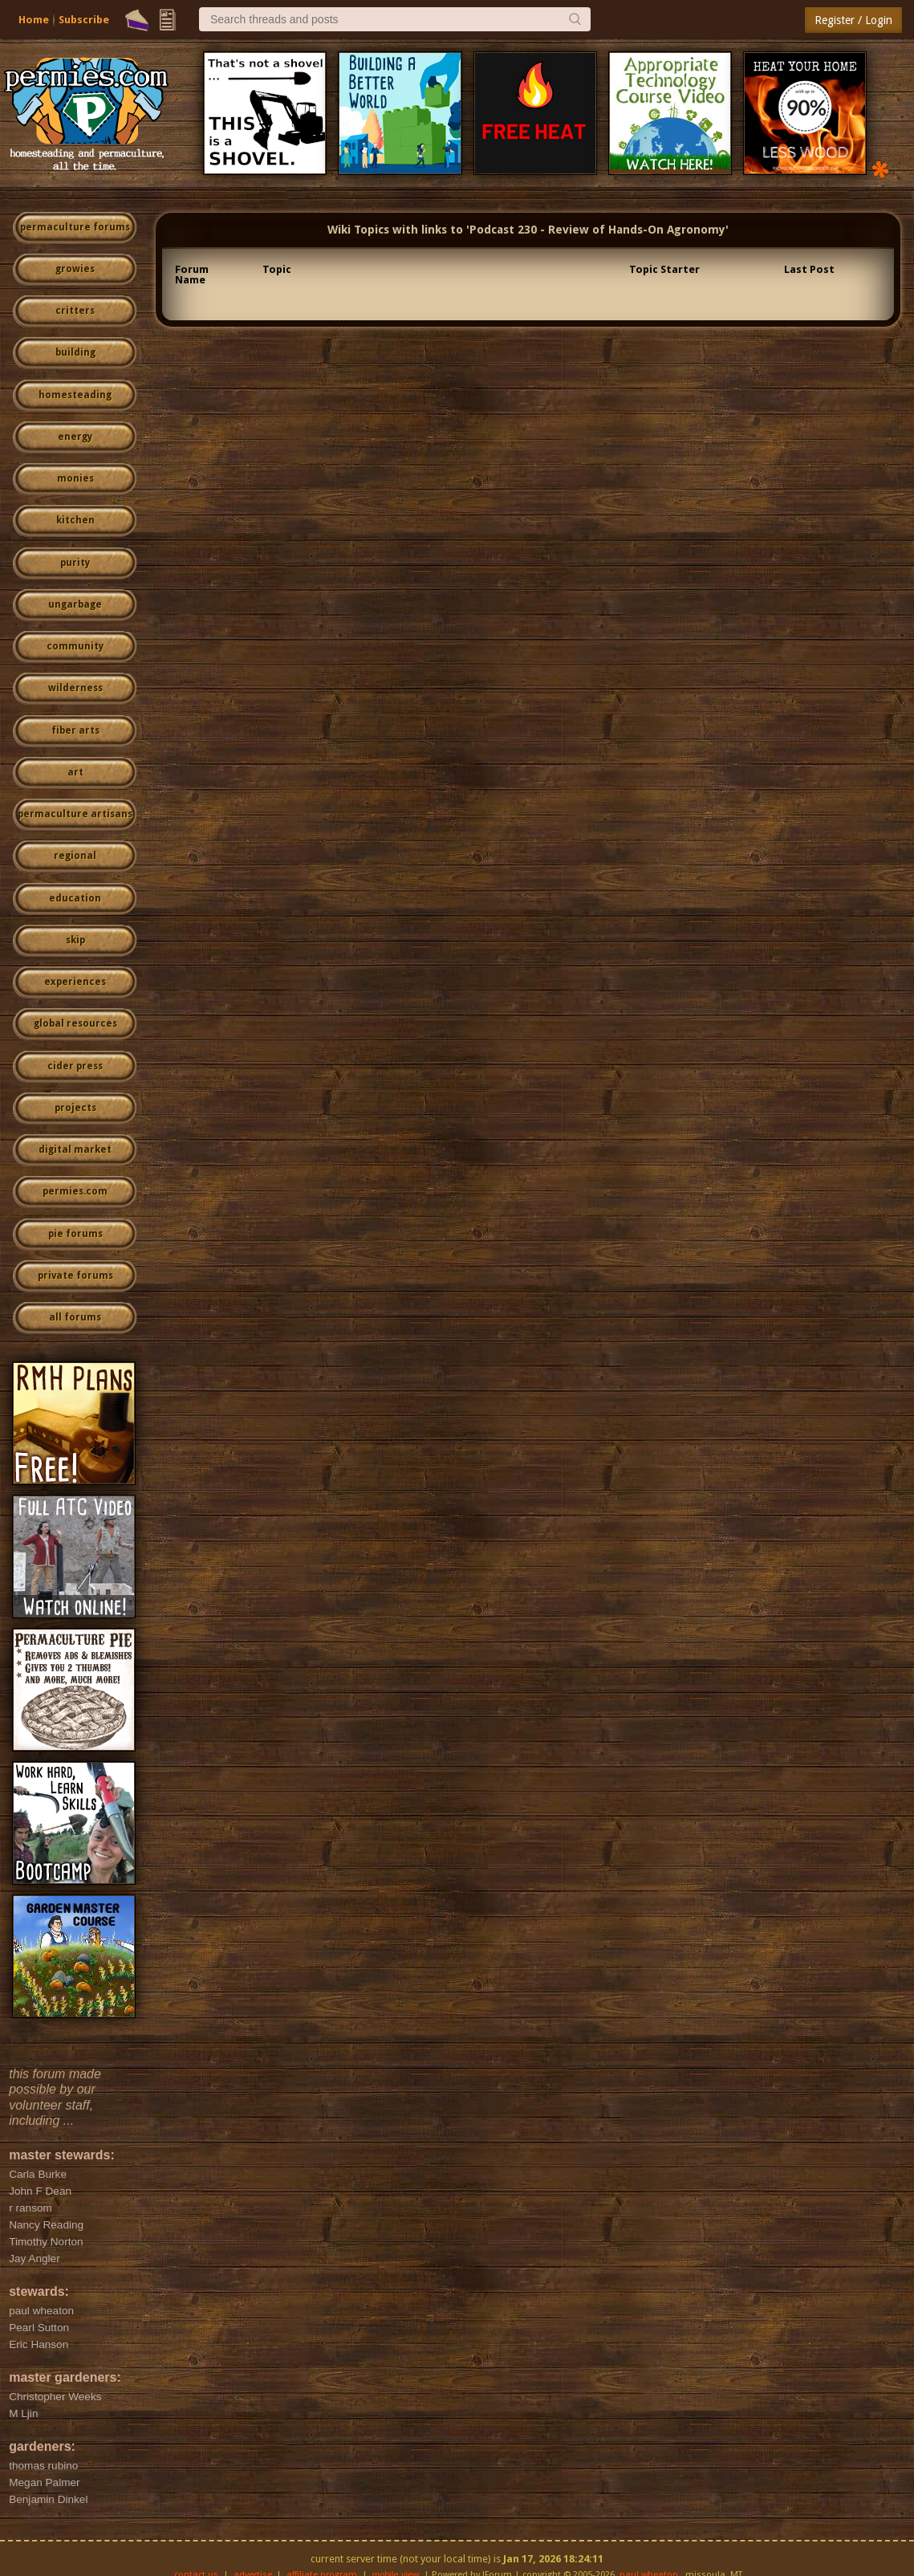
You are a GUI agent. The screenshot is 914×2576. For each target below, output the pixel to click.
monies (75, 478)
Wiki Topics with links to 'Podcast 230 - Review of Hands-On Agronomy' (528, 229)
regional (75, 855)
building (75, 352)
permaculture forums (75, 227)
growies (75, 269)
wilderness (75, 688)
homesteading (75, 395)
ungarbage (75, 604)
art (75, 772)
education (75, 898)
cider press (75, 1066)
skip (75, 940)
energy (75, 436)
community (75, 646)
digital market (75, 1149)
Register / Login (853, 20)
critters (75, 310)
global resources (75, 1023)
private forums (75, 1275)
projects (75, 1107)
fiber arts (75, 730)
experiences (75, 981)
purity (75, 562)
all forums (75, 1317)
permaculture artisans (75, 814)
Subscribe (84, 20)
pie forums (75, 1233)
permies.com (75, 1191)
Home (33, 20)
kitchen (75, 520)
